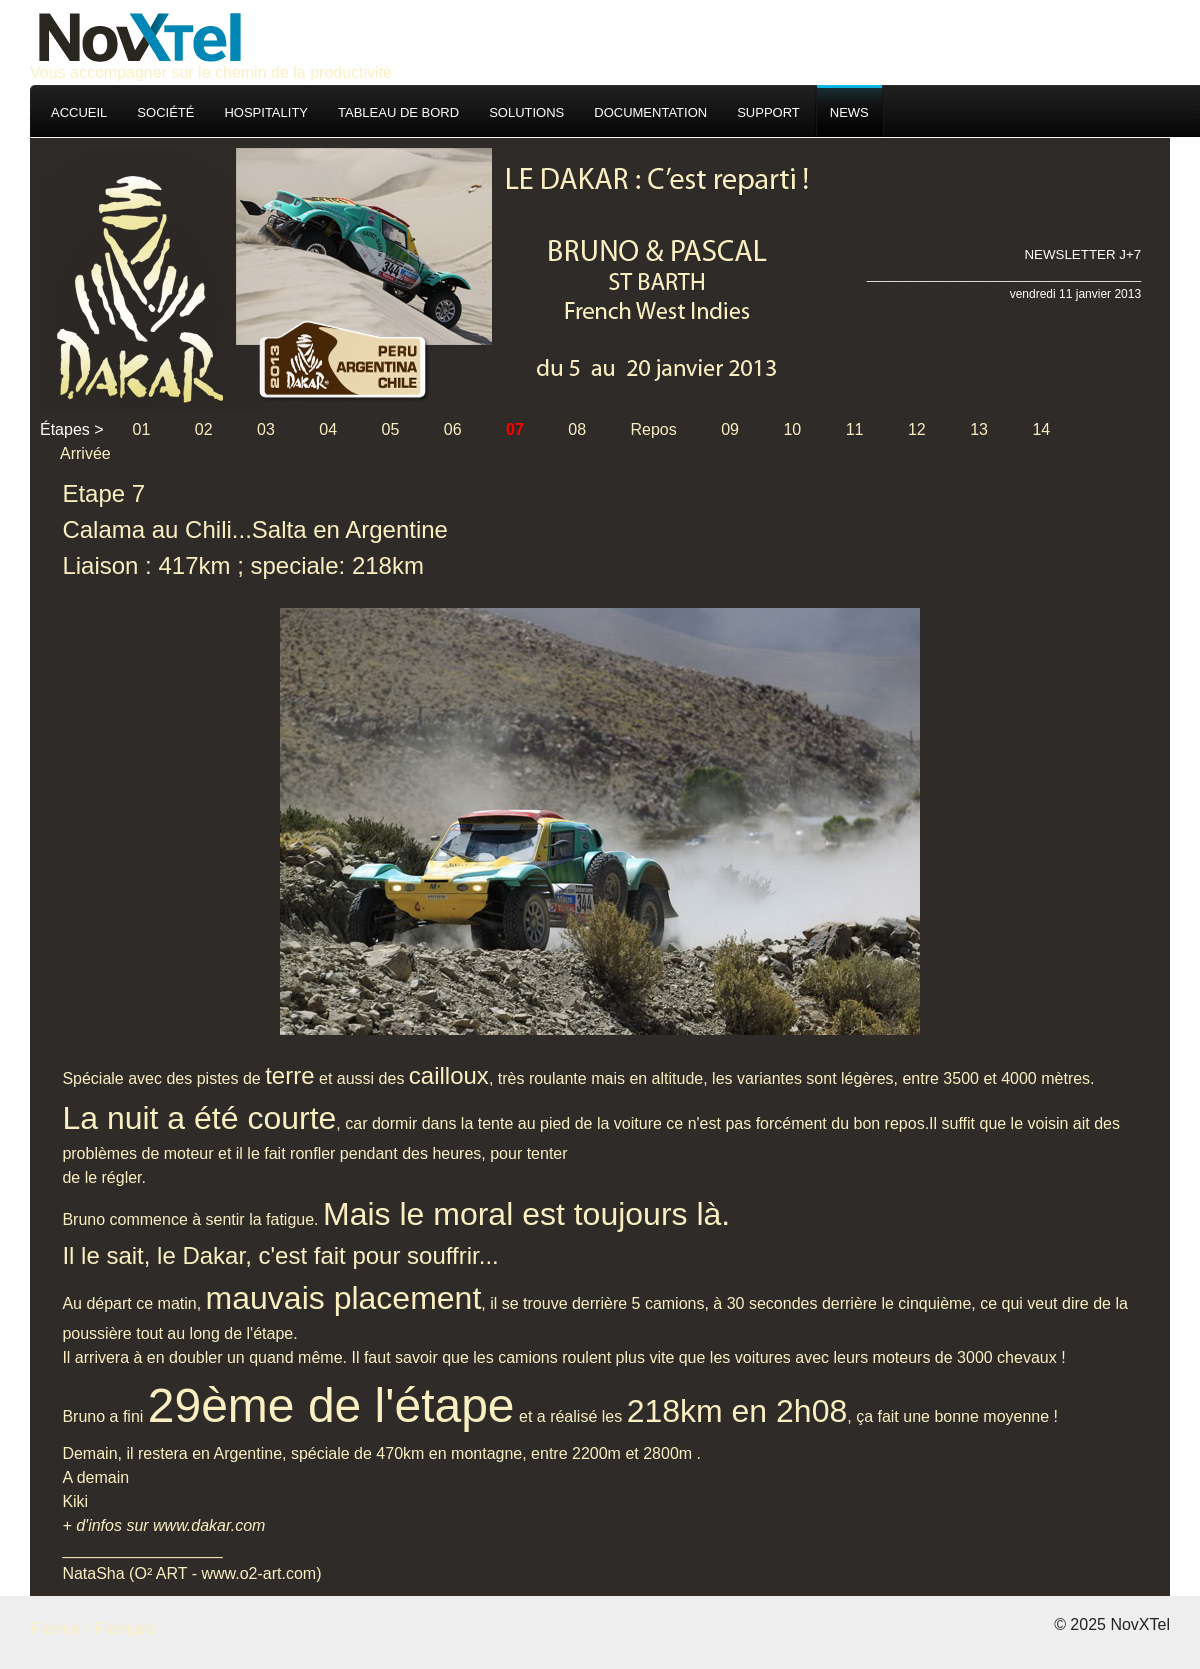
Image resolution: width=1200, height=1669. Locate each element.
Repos (654, 429)
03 (266, 429)
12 (917, 429)
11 (855, 429)
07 (515, 429)
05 (391, 429)
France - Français (92, 1628)
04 (328, 429)
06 (453, 429)
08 (577, 429)
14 (1041, 429)
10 (792, 429)
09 (730, 429)
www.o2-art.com (258, 1573)
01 (142, 429)
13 (979, 429)
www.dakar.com (209, 1525)
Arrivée (85, 453)
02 (204, 429)
